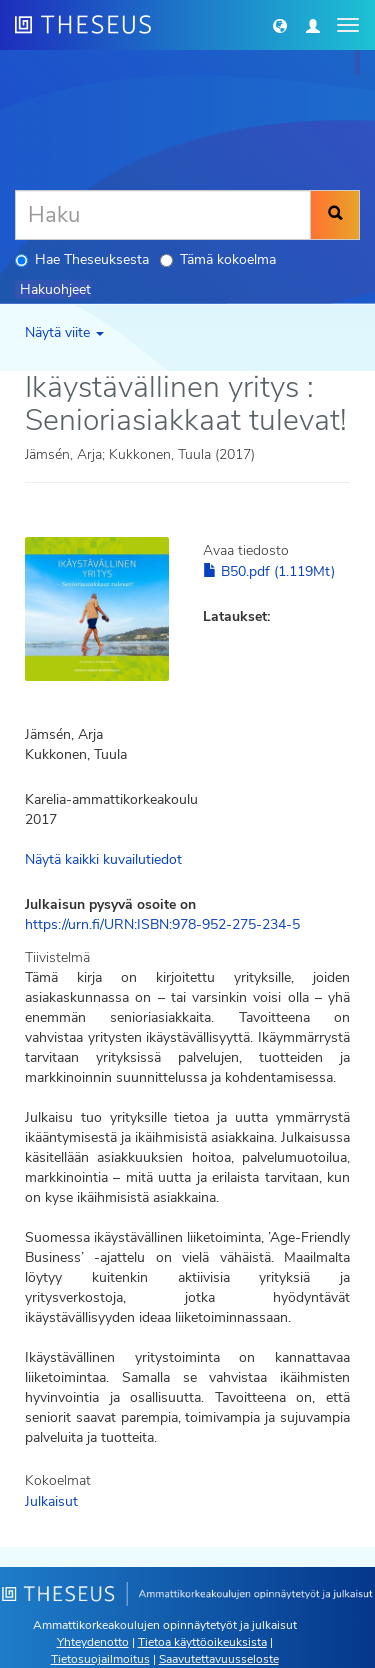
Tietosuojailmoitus (100, 1659)
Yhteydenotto (93, 1642)
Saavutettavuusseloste (219, 1659)
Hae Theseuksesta (82, 259)
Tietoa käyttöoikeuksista (202, 1642)
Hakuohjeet (55, 289)
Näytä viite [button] (64, 332)
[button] (280, 25)
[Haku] (163, 215)
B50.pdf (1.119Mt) (269, 571)
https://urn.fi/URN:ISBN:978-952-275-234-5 (162, 924)
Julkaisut (51, 1501)
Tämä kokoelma (218, 259)
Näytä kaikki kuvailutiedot (103, 859)
